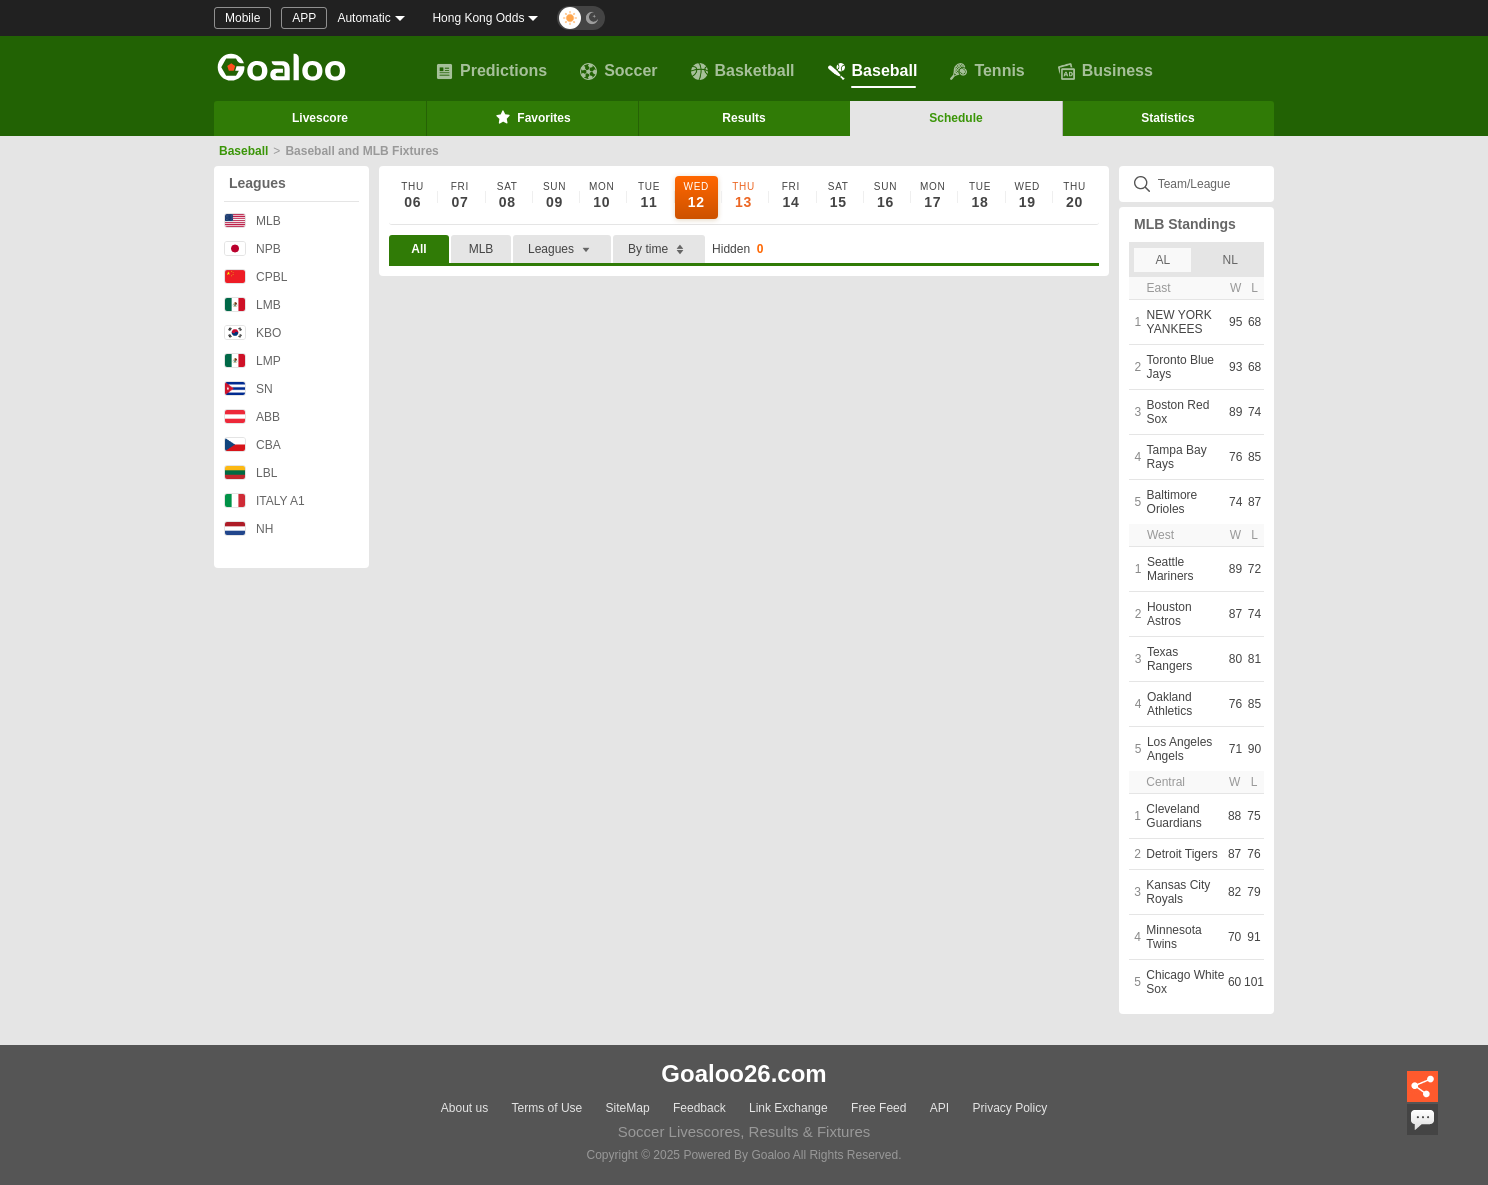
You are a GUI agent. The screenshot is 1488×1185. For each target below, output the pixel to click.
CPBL (255, 276)
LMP (252, 360)
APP (304, 18)
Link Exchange (788, 1108)
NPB (252, 248)
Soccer (618, 71)
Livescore (320, 118)
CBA (252, 444)
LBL (250, 472)
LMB (252, 304)
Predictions (491, 71)
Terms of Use (547, 1108)
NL (1230, 260)
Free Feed (878, 1108)
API (939, 1108)
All (418, 249)
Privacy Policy (1009, 1108)
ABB (252, 416)
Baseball (873, 71)
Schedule (955, 118)
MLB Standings (1185, 224)
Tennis (987, 71)
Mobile (242, 18)
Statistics (1167, 118)
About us (464, 1108)
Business (1105, 71)
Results (743, 118)
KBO (252, 332)
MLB (252, 220)
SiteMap (628, 1108)
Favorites (531, 117)
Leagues (257, 183)
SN (248, 388)
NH (248, 528)
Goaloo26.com (743, 1073)
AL (1162, 260)
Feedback (699, 1108)
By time (659, 249)
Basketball (743, 71)
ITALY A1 (264, 500)
